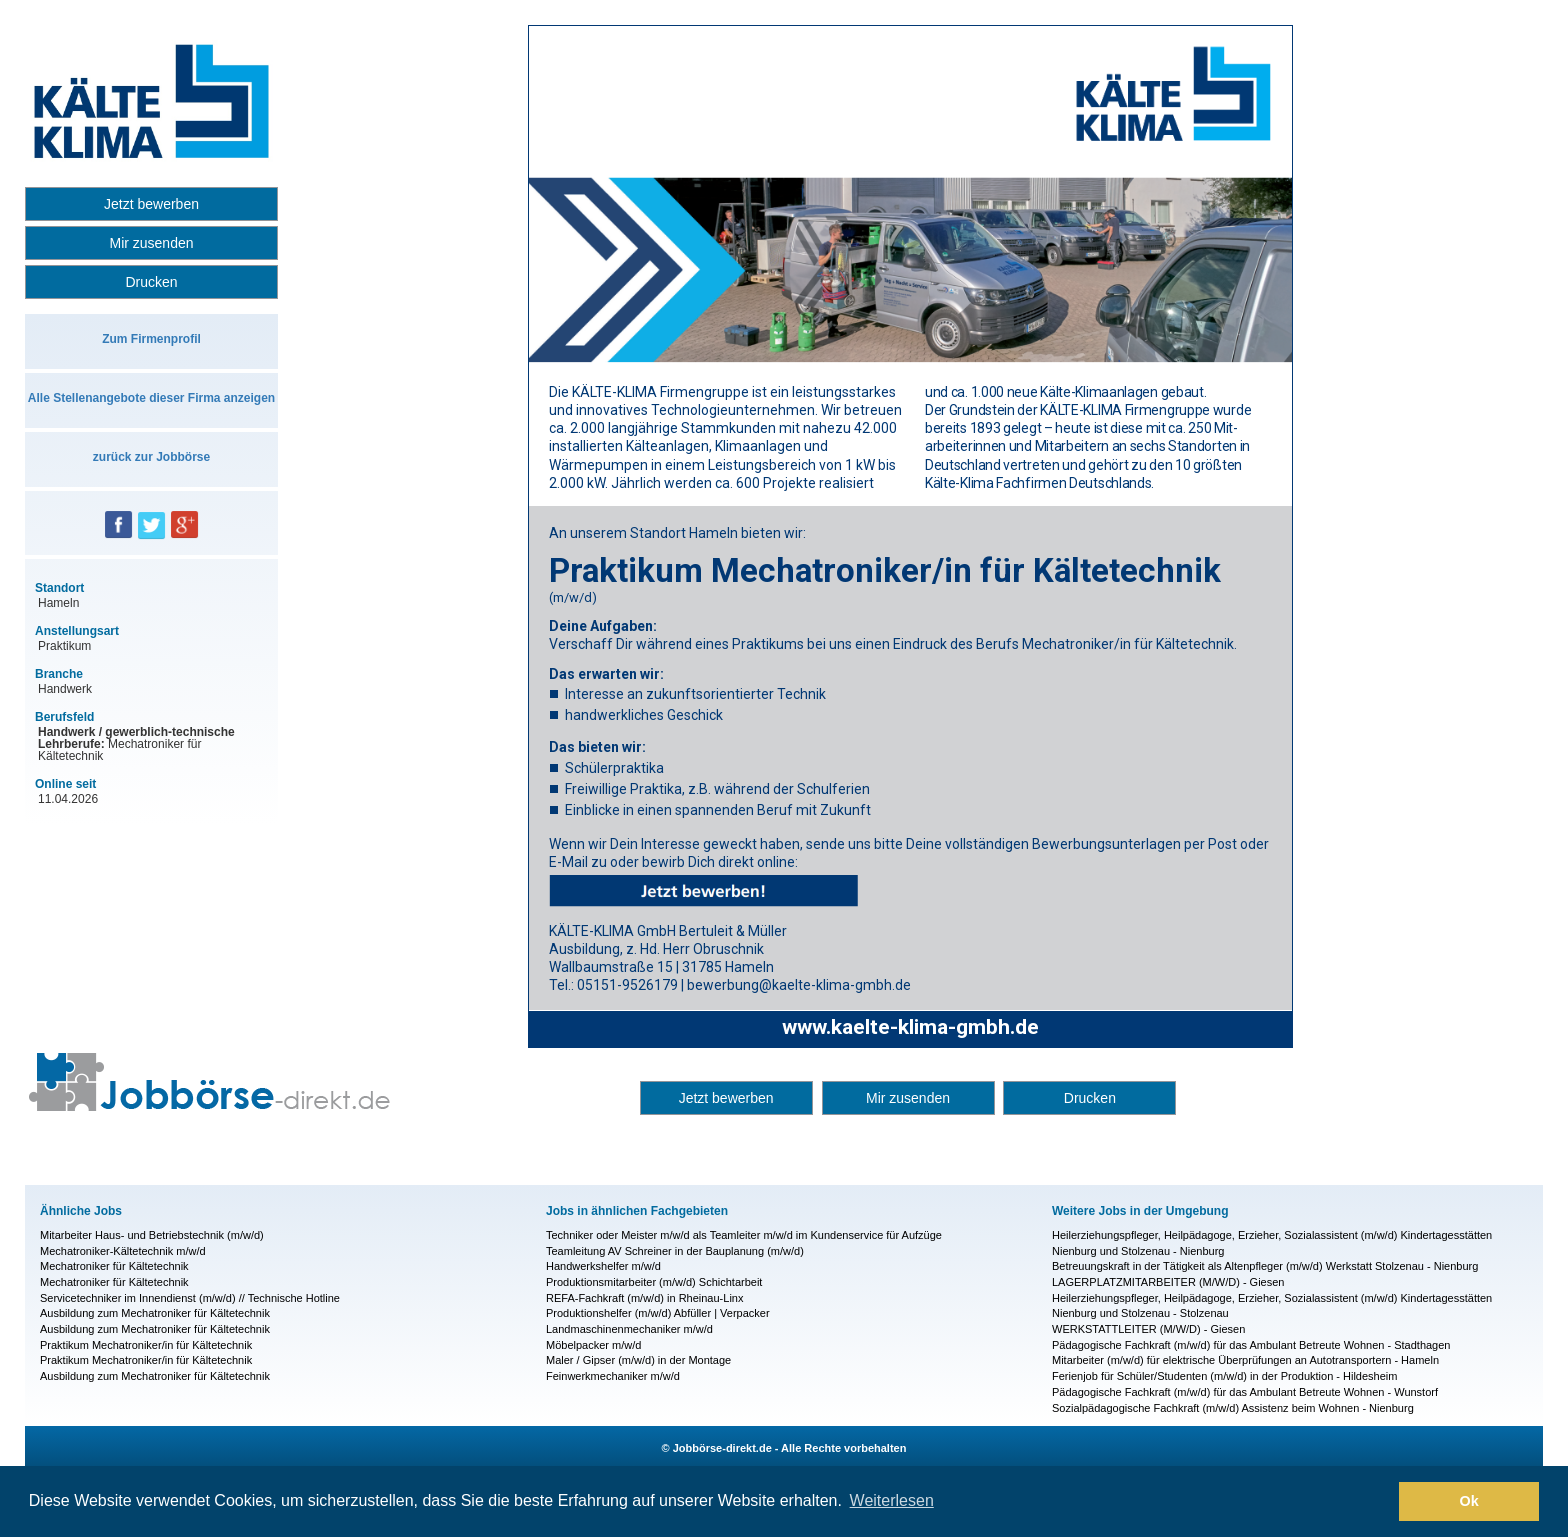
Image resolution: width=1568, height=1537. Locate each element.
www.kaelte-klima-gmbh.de (910, 1027)
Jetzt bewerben (151, 204)
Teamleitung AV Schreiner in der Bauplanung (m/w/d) (675, 1251)
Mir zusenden (151, 243)
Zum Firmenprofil (151, 339)
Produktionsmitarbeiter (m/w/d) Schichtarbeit (654, 1282)
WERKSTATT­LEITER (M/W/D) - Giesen (1148, 1329)
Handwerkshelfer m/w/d (603, 1266)
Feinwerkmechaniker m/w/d (613, 1376)
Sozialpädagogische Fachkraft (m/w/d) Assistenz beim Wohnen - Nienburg (1233, 1408)
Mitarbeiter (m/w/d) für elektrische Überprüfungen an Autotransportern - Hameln (1245, 1360)
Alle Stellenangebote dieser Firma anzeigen (151, 398)
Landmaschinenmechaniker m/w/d (629, 1329)
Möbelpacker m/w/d (593, 1345)
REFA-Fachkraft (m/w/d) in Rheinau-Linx (644, 1298)
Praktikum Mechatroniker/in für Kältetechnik (146, 1345)
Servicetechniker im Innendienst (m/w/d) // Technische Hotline (190, 1298)
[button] (1378, 1502)
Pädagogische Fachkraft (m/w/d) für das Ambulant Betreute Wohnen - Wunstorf (1245, 1392)
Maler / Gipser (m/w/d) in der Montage (638, 1360)
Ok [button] (1469, 1501)
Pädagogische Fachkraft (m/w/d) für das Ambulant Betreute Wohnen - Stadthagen (1251, 1345)
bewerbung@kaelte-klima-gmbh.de (799, 985)
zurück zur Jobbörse (151, 457)
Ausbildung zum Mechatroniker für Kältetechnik (155, 1313)
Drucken (151, 282)
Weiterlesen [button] (892, 1500)
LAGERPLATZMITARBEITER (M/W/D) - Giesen (1168, 1282)
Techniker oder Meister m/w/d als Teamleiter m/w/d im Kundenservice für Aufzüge (744, 1235)
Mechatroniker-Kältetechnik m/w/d (123, 1251)
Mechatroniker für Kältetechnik (114, 1266)
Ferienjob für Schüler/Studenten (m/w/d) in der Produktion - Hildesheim (1224, 1376)
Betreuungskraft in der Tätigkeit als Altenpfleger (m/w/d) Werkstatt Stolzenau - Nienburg (1265, 1266)
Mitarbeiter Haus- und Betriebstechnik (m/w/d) (152, 1235)
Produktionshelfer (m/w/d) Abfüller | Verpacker (658, 1313)
